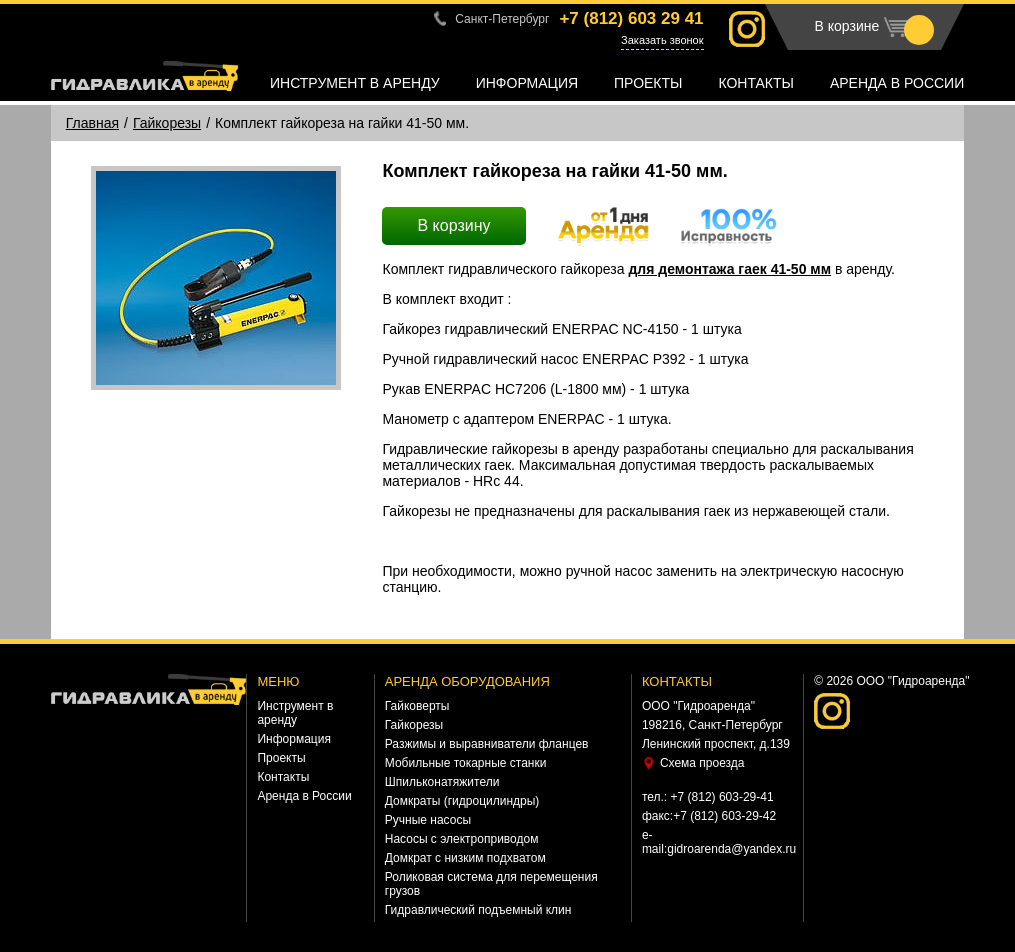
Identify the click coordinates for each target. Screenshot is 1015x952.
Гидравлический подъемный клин (478, 910)
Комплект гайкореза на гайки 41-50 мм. (342, 123)
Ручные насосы (428, 820)
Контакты (756, 83)
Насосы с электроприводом (462, 839)
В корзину (453, 225)
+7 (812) (631, 18)
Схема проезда (702, 763)
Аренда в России (897, 83)
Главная (92, 123)
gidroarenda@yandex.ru (731, 849)
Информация (527, 83)
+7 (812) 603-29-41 (722, 797)
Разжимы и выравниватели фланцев (487, 744)
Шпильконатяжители (442, 782)
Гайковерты (417, 706)
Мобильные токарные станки (466, 763)
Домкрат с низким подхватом (465, 858)
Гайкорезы (167, 123)
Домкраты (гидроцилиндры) (462, 801)
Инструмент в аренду (355, 83)
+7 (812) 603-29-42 (724, 816)
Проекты (648, 83)
